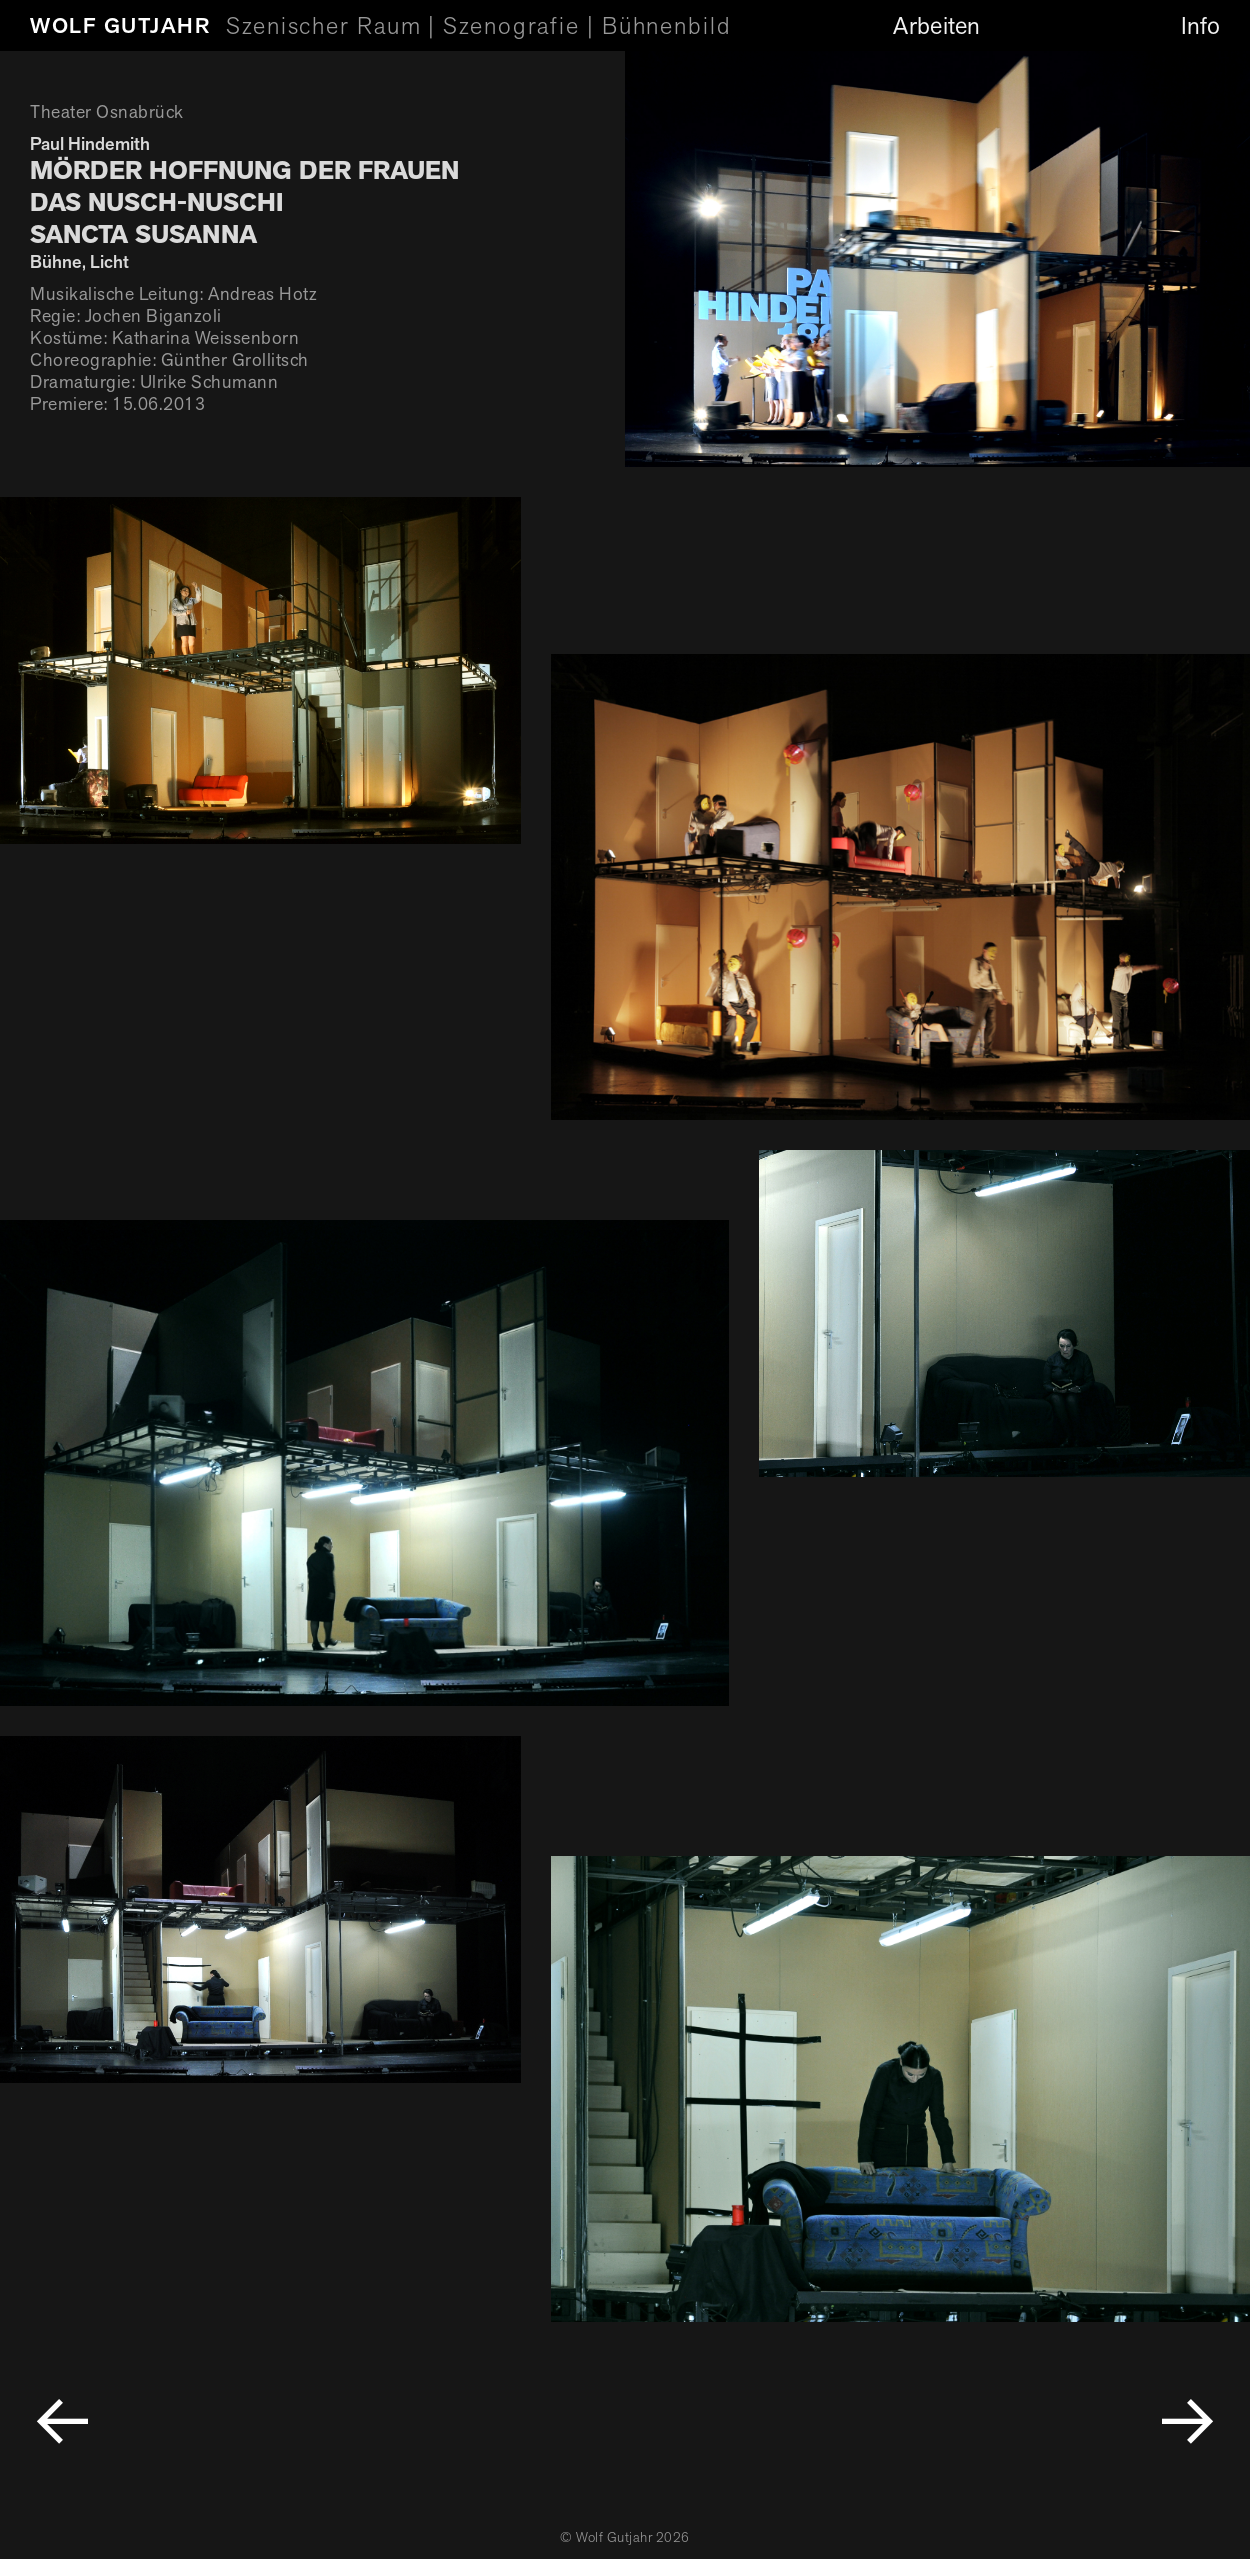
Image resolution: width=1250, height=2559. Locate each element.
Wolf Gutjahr (120, 25)
